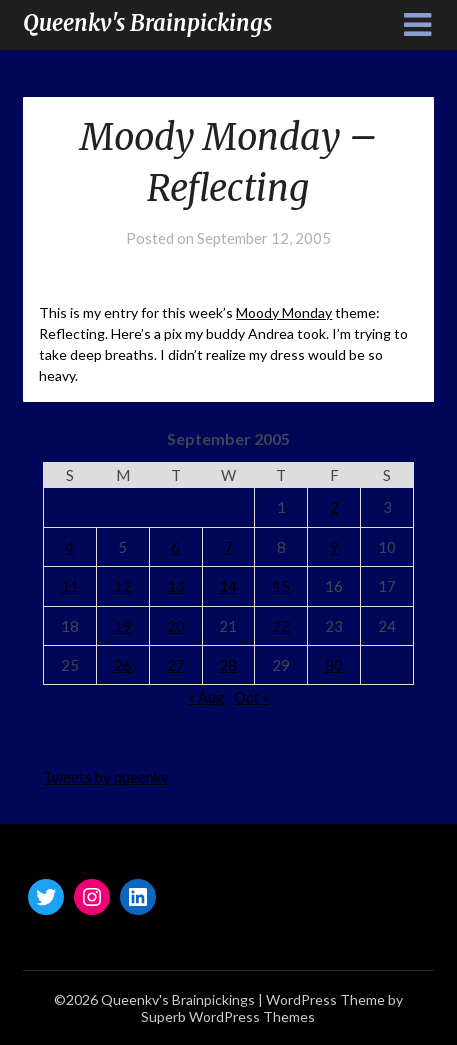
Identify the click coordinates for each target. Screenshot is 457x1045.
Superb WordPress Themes (228, 1016)
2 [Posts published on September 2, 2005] (334, 507)
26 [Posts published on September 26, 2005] (123, 665)
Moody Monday (284, 312)
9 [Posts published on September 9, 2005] (334, 547)
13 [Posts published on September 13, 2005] (176, 586)
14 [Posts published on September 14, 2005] (228, 586)
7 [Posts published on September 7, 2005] (228, 547)
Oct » (251, 697)
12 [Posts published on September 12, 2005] (123, 586)
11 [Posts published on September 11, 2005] (70, 586)
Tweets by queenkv (106, 777)
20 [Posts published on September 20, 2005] (176, 626)
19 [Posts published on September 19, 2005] (123, 626)
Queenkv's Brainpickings (147, 23)
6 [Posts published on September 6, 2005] (175, 547)
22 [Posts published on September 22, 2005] (281, 626)
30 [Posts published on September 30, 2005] (334, 665)
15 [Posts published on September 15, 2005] (281, 586)
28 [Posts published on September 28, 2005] (228, 665)
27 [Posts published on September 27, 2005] (176, 665)
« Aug (206, 697)
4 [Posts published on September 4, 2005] (69, 547)
